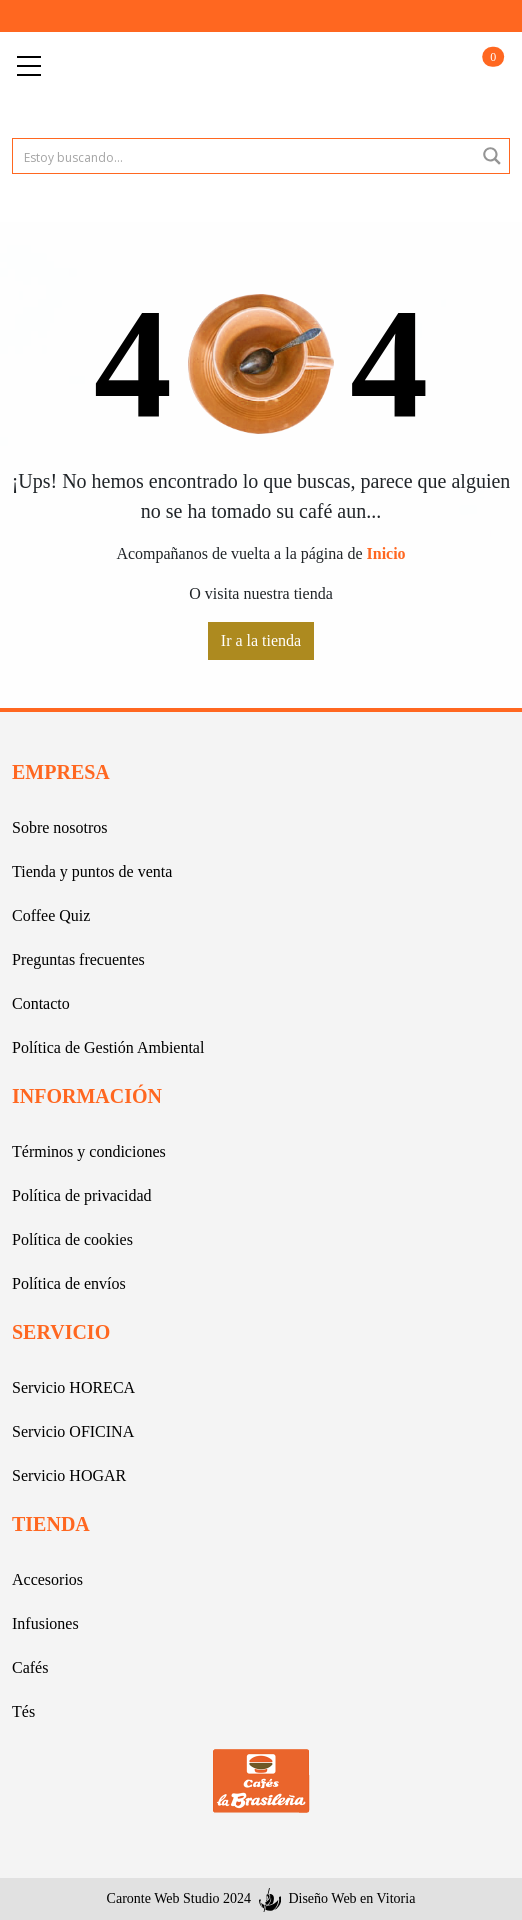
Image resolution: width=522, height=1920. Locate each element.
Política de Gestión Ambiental (108, 1047)
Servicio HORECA (73, 1387)
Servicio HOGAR (69, 1475)
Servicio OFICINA (73, 1431)
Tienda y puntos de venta (92, 871)
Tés (23, 1711)
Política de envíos (69, 1283)
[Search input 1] (245, 156)
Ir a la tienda (261, 640)
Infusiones (45, 1623)
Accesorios (47, 1579)
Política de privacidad (82, 1195)
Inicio (386, 553)
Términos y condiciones (89, 1151)
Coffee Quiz (51, 915)
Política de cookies (72, 1239)
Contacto (41, 1003)
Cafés (30, 1667)
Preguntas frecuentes (78, 959)
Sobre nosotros (60, 827)
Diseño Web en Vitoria (351, 1898)
